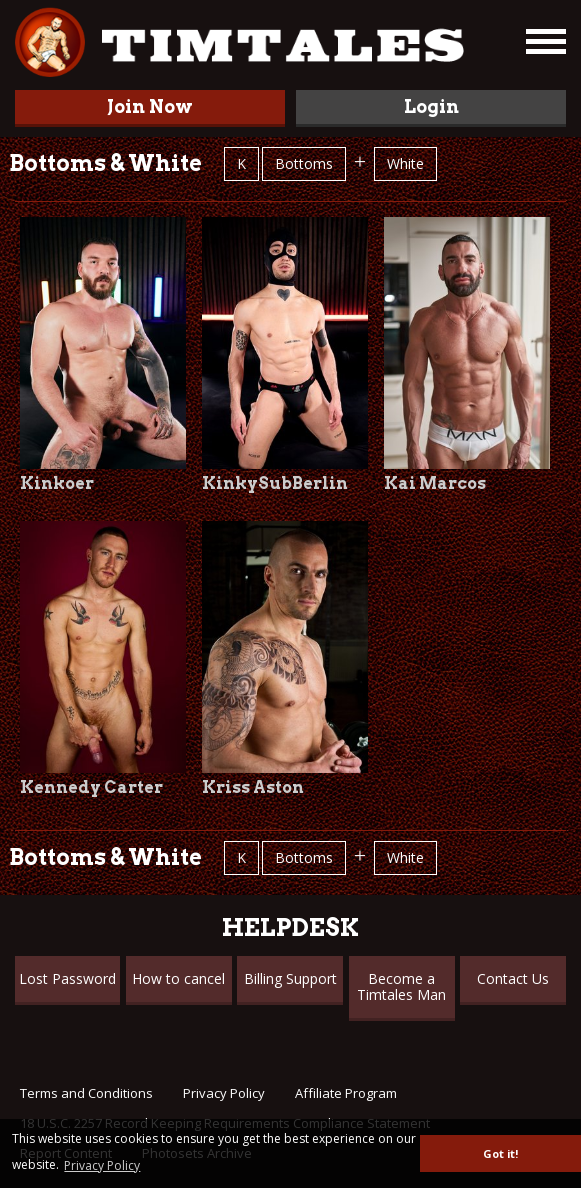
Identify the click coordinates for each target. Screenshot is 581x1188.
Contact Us (513, 978)
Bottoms (304, 163)
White (405, 163)
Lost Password (67, 978)
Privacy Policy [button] (102, 1165)
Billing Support (290, 978)
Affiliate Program (346, 1093)
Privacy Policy (224, 1093)
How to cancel (178, 978)
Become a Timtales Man (401, 986)
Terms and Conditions (86, 1093)
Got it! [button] (500, 1153)
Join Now (150, 106)
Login (431, 106)
